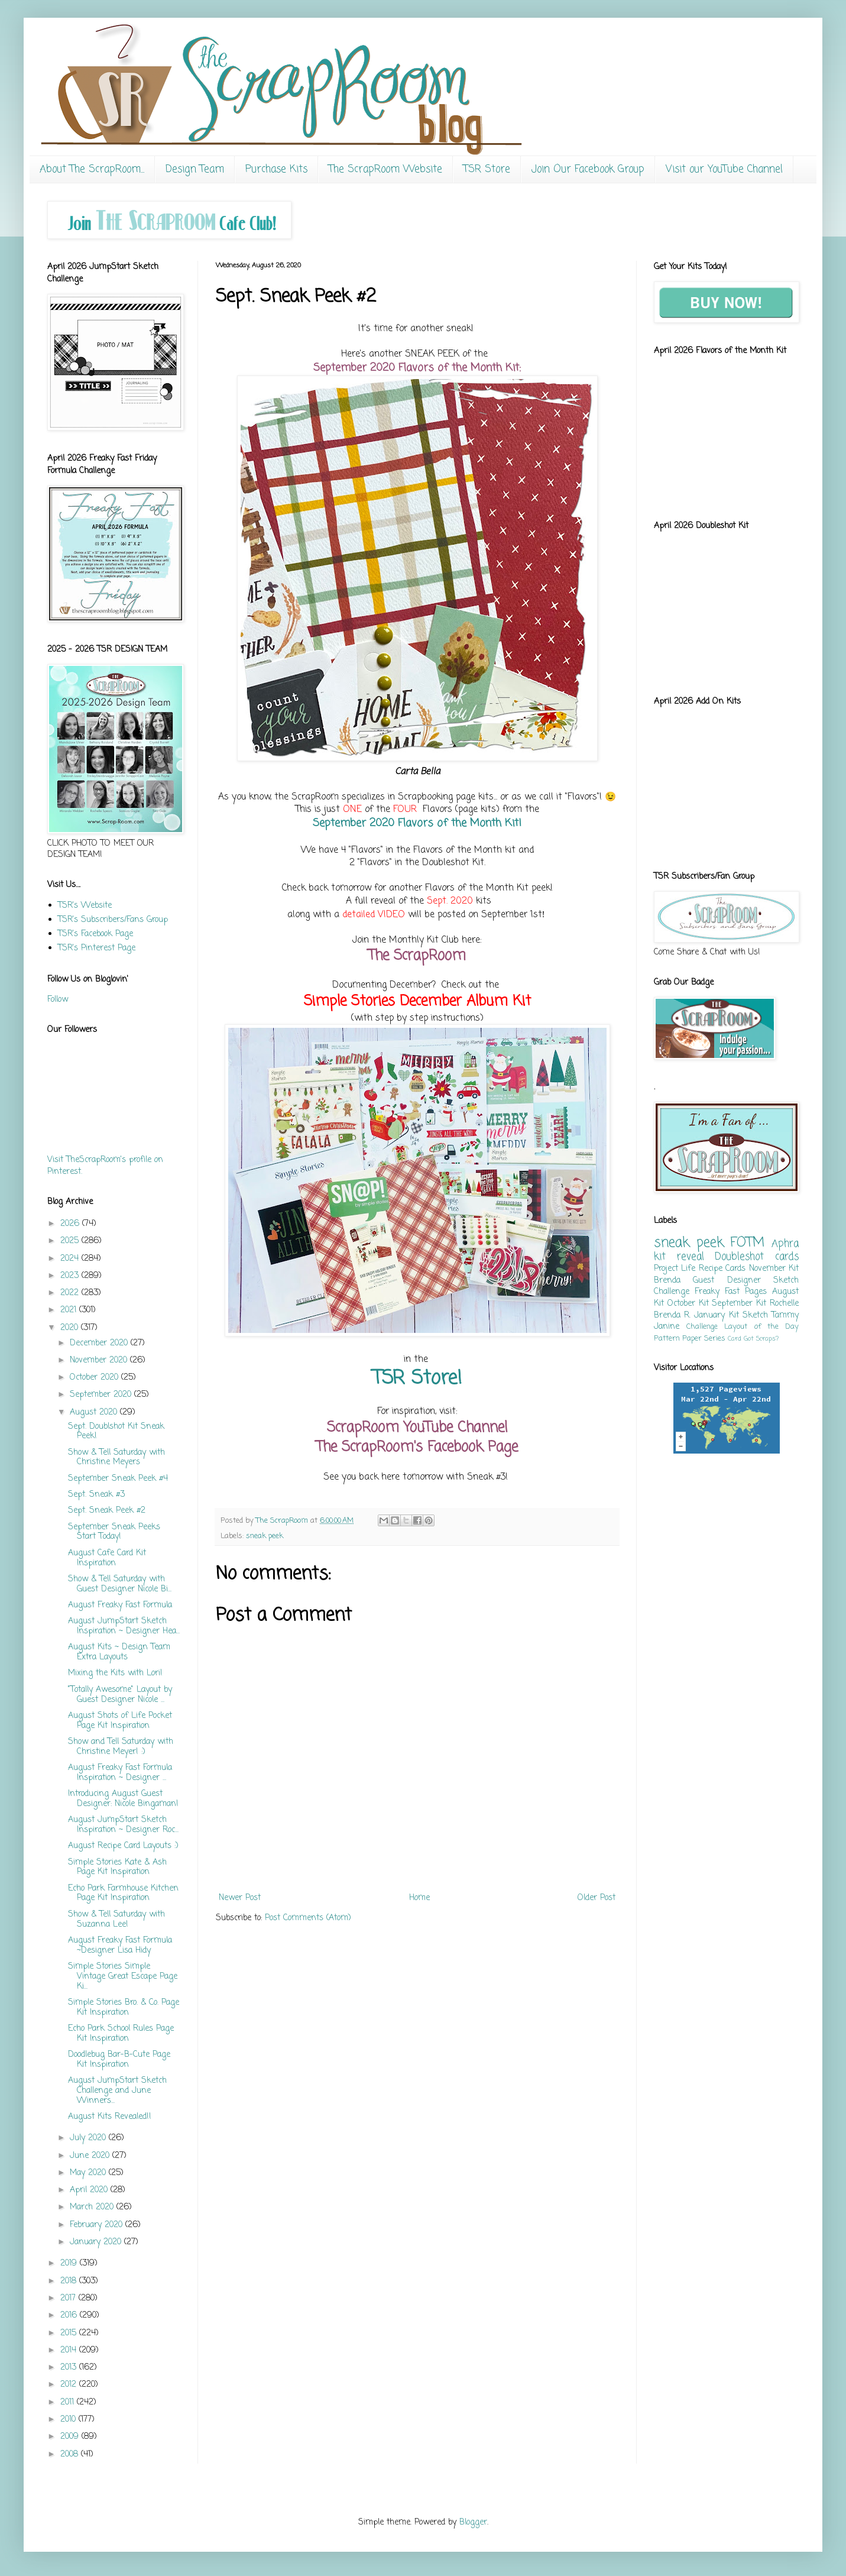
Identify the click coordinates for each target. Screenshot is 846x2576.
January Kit (716, 1315)
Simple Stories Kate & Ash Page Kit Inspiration (117, 1867)
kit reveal (679, 1257)
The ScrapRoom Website (385, 169)
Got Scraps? (761, 1339)
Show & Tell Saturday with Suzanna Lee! (116, 1919)
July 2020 (89, 2138)
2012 (69, 2384)
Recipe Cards (722, 1269)
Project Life (674, 1269)
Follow (57, 999)
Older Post (596, 1898)
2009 (71, 2437)
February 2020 (97, 2225)
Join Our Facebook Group (587, 169)
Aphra (785, 1244)
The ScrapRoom (417, 956)
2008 (70, 2454)
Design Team (195, 169)
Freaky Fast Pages (731, 1292)
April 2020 (90, 2190)
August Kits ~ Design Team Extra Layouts (119, 1652)
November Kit (774, 1269)
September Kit (739, 1303)
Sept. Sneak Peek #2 (106, 1510)
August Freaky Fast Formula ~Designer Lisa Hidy (120, 1945)
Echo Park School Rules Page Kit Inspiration (121, 2033)
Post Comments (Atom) (308, 1918)
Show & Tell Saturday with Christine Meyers (116, 1457)
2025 (71, 1241)
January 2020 (97, 2242)
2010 (69, 2419)
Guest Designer (726, 1280)
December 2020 (100, 1343)
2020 (70, 1328)
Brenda (667, 1280)
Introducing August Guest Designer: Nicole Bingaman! (123, 1799)
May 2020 (89, 2173)
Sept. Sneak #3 (96, 1494)
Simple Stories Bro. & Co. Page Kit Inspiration (123, 2007)
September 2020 (102, 1395)
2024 (71, 1259)
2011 (68, 2402)
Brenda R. (672, 1315)
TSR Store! (417, 1378)
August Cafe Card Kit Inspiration (107, 1558)
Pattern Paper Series (689, 1338)
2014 (69, 2350)
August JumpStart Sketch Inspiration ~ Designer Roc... (123, 1825)
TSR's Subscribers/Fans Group (113, 920)
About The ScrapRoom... (92, 169)
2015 (69, 2333)
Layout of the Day (761, 1326)
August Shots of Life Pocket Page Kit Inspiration (120, 1721)
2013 (69, 2367)
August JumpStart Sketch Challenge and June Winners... (117, 2091)
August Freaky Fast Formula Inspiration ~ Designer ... (120, 1773)
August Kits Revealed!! (109, 2117)
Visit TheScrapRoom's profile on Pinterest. (105, 1166)
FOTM (747, 1243)
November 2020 (100, 1360)
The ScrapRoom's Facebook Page (417, 1447)
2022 (71, 1293)
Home (419, 1898)
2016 (70, 2315)
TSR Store (486, 169)
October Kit (688, 1303)
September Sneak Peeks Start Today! (114, 1532)
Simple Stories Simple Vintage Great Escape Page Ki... (122, 1976)
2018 (69, 2281)
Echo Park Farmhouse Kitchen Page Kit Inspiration (123, 1893)
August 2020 (95, 1412)
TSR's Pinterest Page (96, 948)
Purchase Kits (276, 169)
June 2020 (91, 2156)
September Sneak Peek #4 (118, 1479)
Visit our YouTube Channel (724, 169)
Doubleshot (739, 1257)
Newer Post (240, 1898)
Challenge (702, 1326)
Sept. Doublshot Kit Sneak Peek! (116, 1431)
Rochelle (784, 1303)
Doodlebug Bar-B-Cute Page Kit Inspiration (119, 2059)
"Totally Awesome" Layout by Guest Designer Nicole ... (120, 1695)
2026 (71, 1224)
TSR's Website (85, 905)
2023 (71, 1276)
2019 (70, 2263)
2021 (69, 1310)
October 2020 (95, 1377)
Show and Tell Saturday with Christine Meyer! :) (120, 1747)
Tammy (785, 1315)
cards (787, 1257)
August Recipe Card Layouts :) (123, 1846)
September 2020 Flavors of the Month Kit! (417, 823)
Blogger (473, 2522)
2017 (69, 2298)
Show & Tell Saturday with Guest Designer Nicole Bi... (119, 1584)
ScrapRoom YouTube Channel (417, 1428)
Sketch (755, 1315)
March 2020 (93, 2207)
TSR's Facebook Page (95, 934)
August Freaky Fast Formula (120, 1605)
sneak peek (264, 1536)
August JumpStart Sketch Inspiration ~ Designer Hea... (124, 1626)
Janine (666, 1327)
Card (734, 1339)
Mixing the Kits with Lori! (115, 1673)
